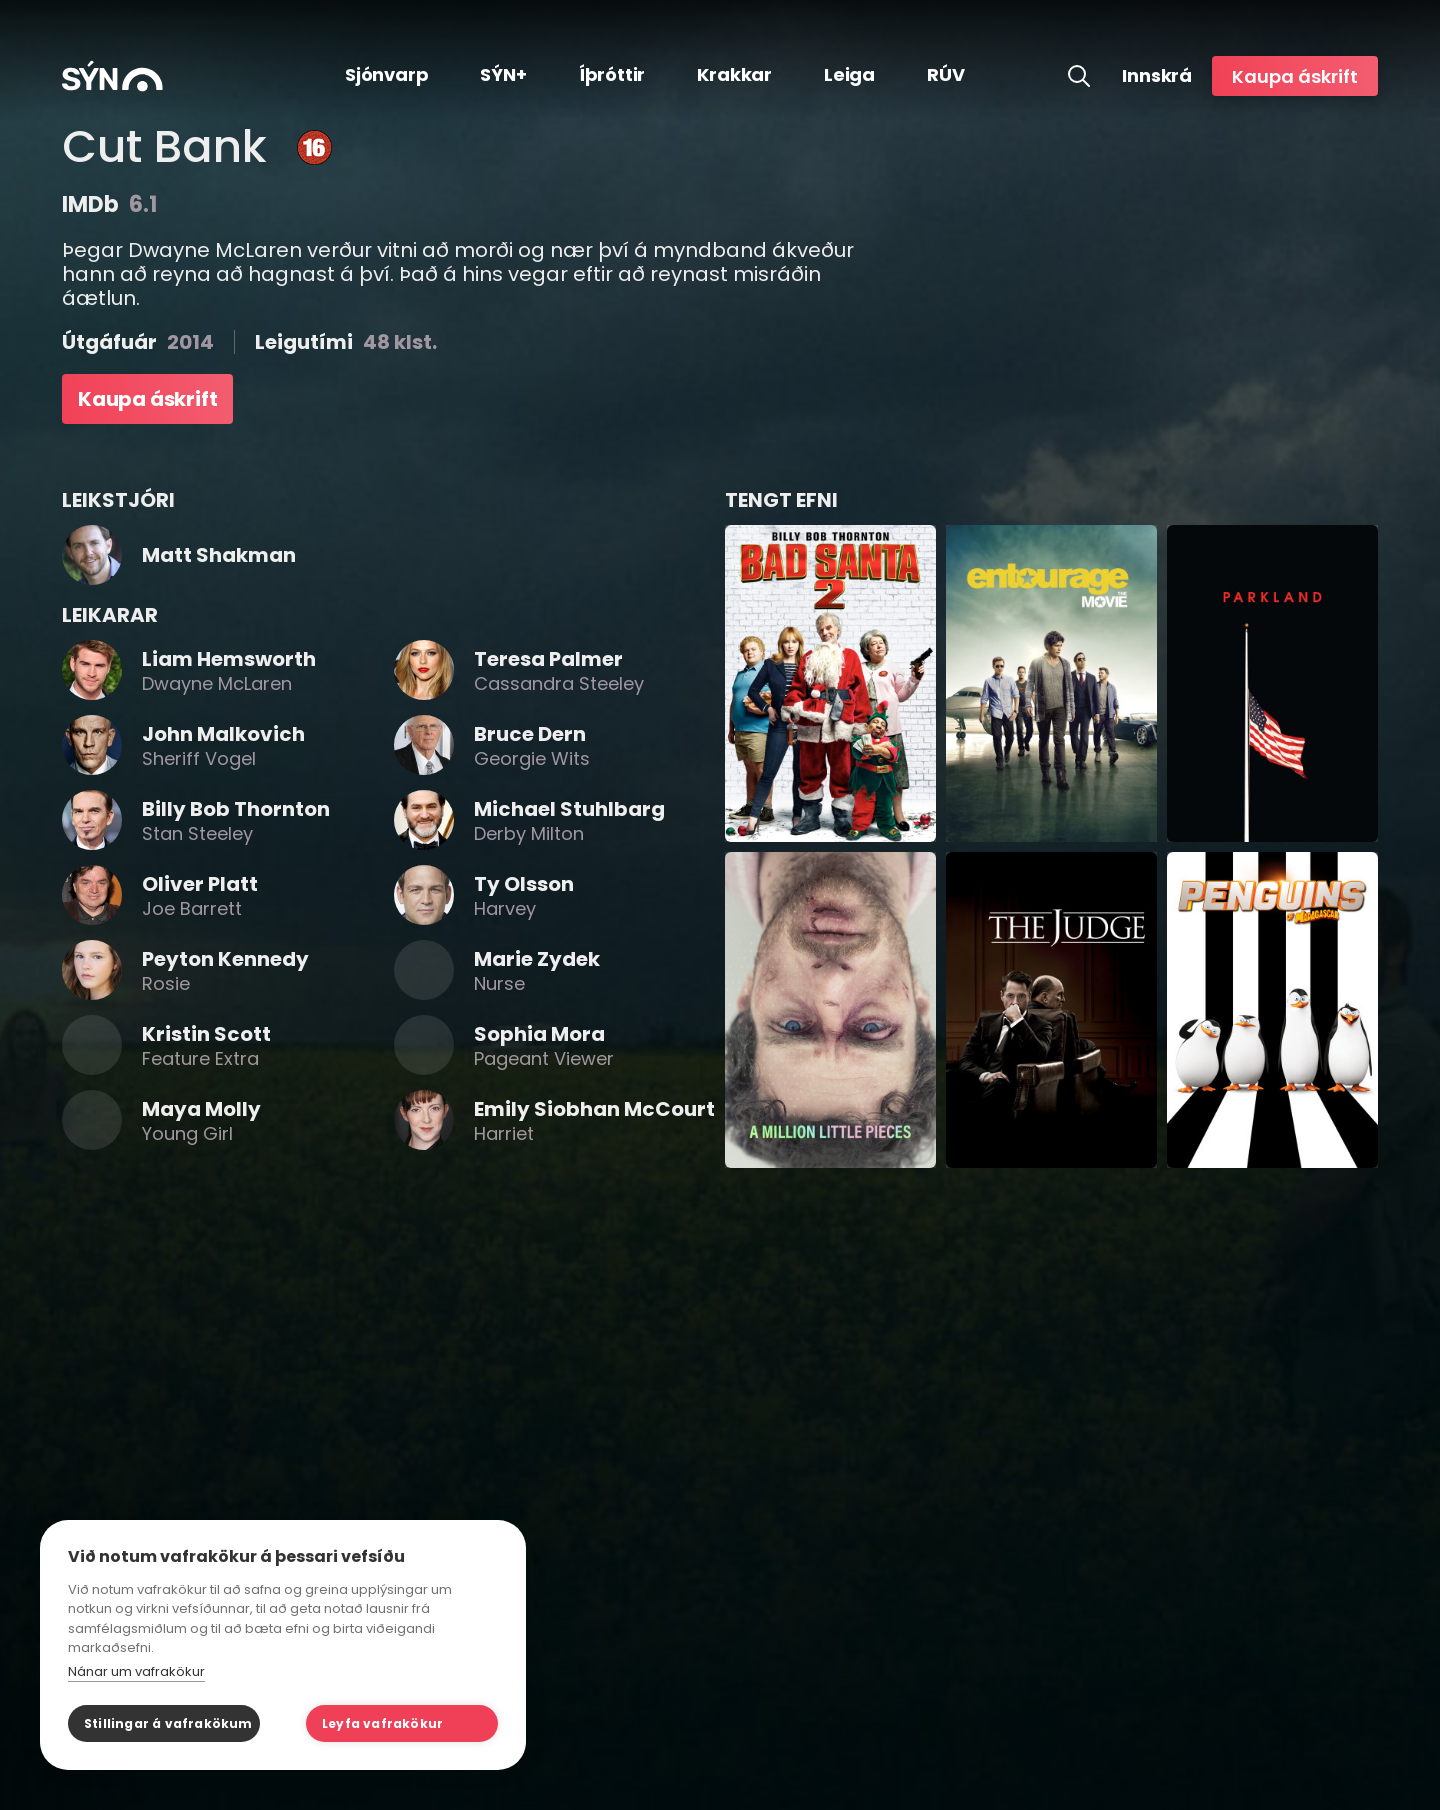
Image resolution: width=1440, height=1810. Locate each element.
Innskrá (1157, 76)
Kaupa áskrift (1295, 76)
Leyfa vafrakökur (382, 1723)
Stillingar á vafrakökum (168, 1723)
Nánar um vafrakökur (136, 1671)
